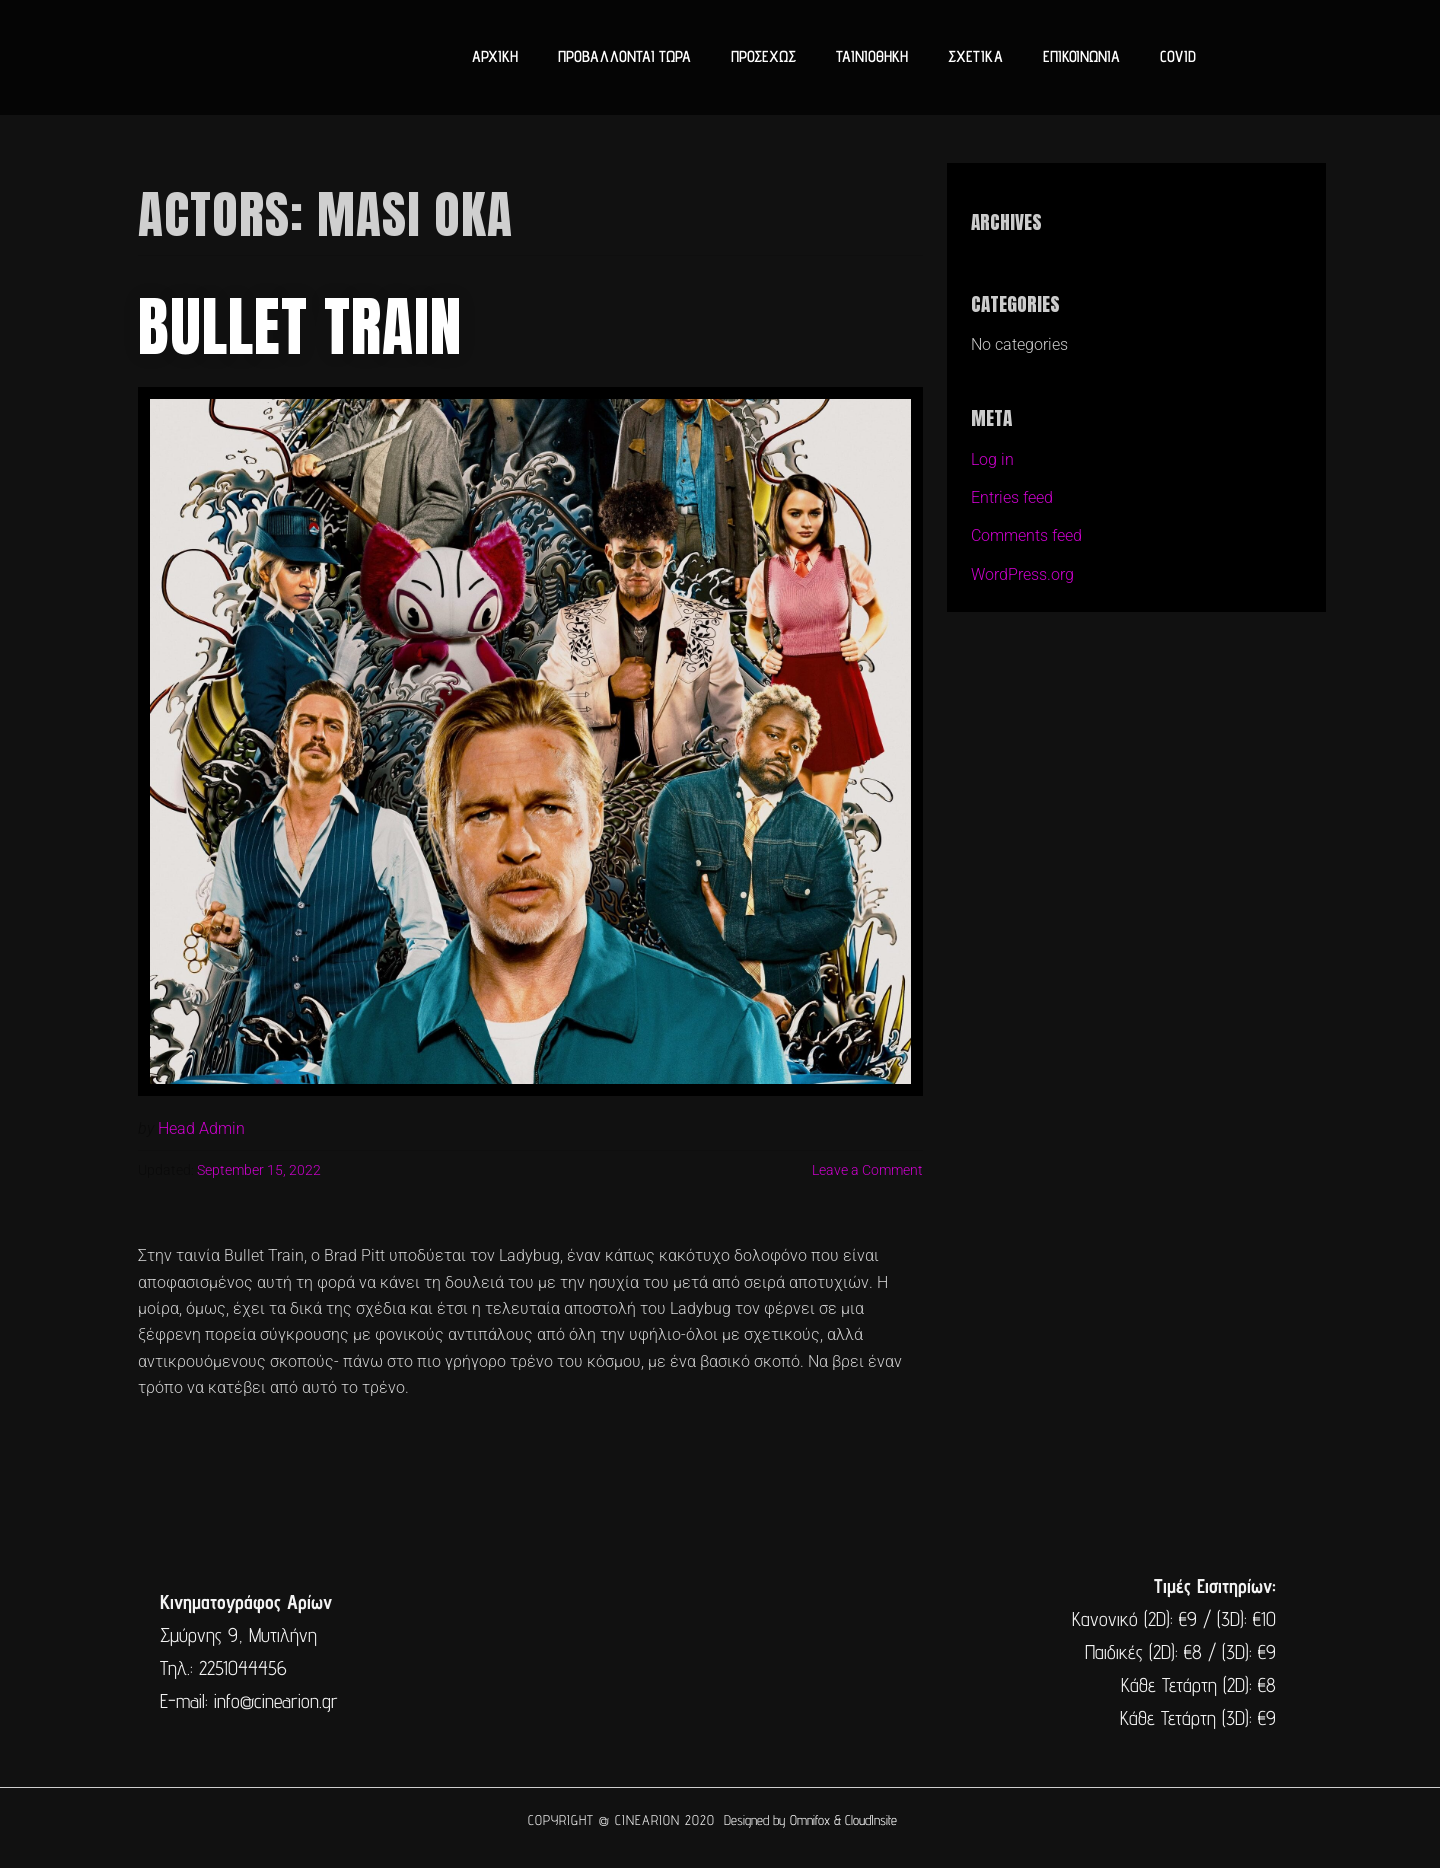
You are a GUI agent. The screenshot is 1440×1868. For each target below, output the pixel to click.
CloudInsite (871, 1820)
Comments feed (1026, 535)
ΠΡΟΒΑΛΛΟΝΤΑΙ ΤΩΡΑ (624, 56)
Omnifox (810, 1820)
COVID (1178, 56)
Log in (992, 459)
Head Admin (201, 1128)
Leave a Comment (867, 1170)
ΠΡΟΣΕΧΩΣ (763, 56)
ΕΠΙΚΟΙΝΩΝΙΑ (1081, 56)
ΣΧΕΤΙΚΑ (975, 56)
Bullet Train (300, 327)
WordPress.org (1022, 574)
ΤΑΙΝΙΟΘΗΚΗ (872, 56)
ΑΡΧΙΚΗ (495, 56)
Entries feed (1012, 497)
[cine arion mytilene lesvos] (718, 1652)
